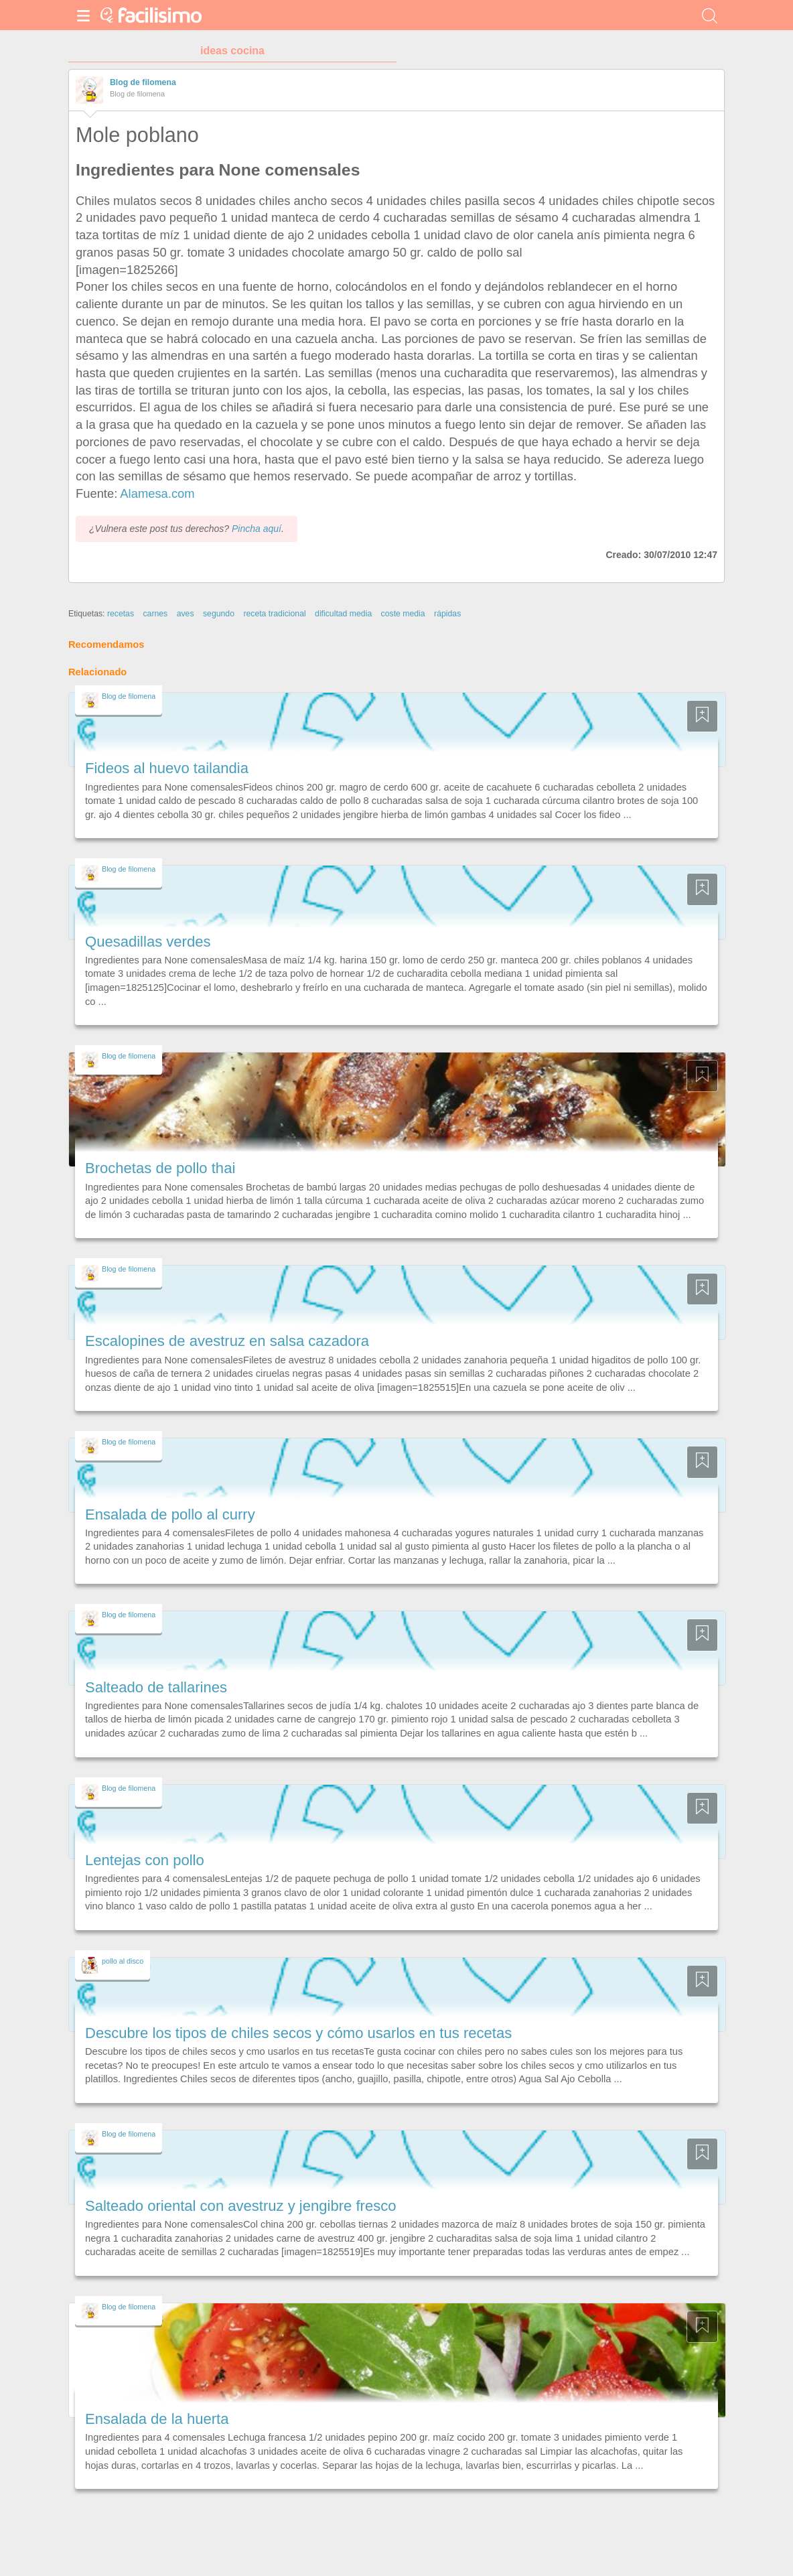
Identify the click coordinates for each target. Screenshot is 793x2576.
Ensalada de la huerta (157, 2419)
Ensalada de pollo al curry (170, 1514)
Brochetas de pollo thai (160, 1168)
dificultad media (343, 614)
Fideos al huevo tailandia (166, 768)
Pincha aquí (256, 528)
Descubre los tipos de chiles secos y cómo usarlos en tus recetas (298, 2033)
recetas (120, 614)
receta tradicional (274, 614)
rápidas (447, 614)
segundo (218, 614)
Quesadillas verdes (148, 941)
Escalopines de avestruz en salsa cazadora (227, 1341)
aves (185, 614)
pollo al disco (122, 1961)
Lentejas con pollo (144, 1860)
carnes (155, 614)
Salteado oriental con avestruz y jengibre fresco (240, 2205)
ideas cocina (232, 50)
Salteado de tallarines (156, 1687)
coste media (403, 614)
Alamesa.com (157, 493)
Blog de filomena (143, 82)
